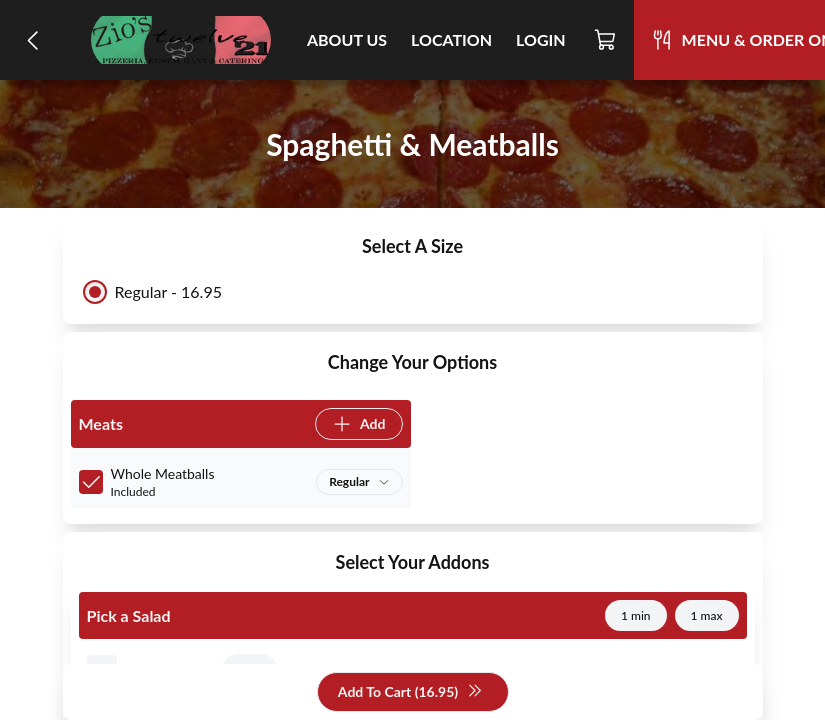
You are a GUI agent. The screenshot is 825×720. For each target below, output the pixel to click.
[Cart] (606, 40)
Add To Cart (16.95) (410, 692)
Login (541, 39)
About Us (347, 39)
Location (451, 39)
